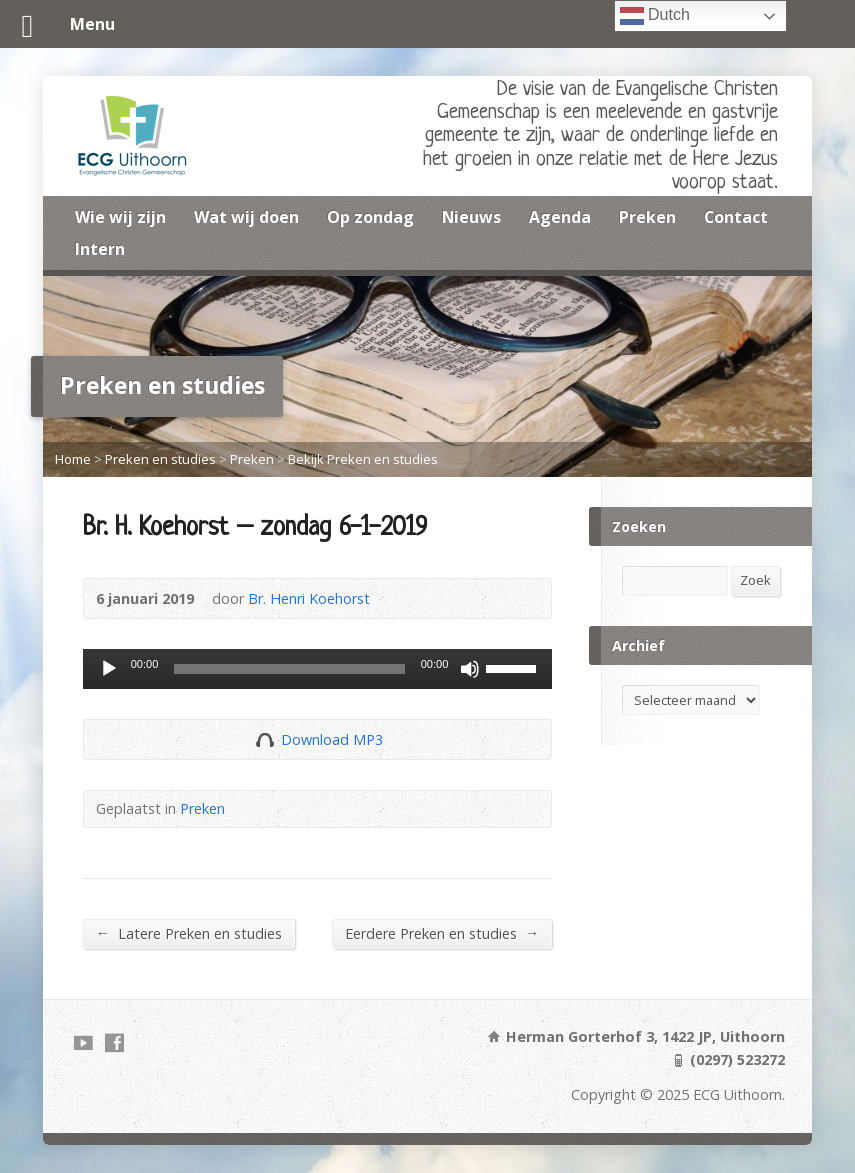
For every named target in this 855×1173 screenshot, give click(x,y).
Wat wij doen (246, 217)
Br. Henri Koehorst (309, 598)
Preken (647, 217)
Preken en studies (160, 459)
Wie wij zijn (120, 217)
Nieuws (471, 217)
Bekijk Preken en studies (363, 459)
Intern (100, 249)
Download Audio (264, 739)
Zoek (755, 580)
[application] (318, 669)
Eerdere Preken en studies (442, 933)
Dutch (655, 16)
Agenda (560, 217)
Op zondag (370, 217)
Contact (736, 217)
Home (73, 459)
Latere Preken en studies (189, 933)
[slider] (289, 669)
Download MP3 (332, 739)
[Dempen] (470, 669)
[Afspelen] (109, 669)
